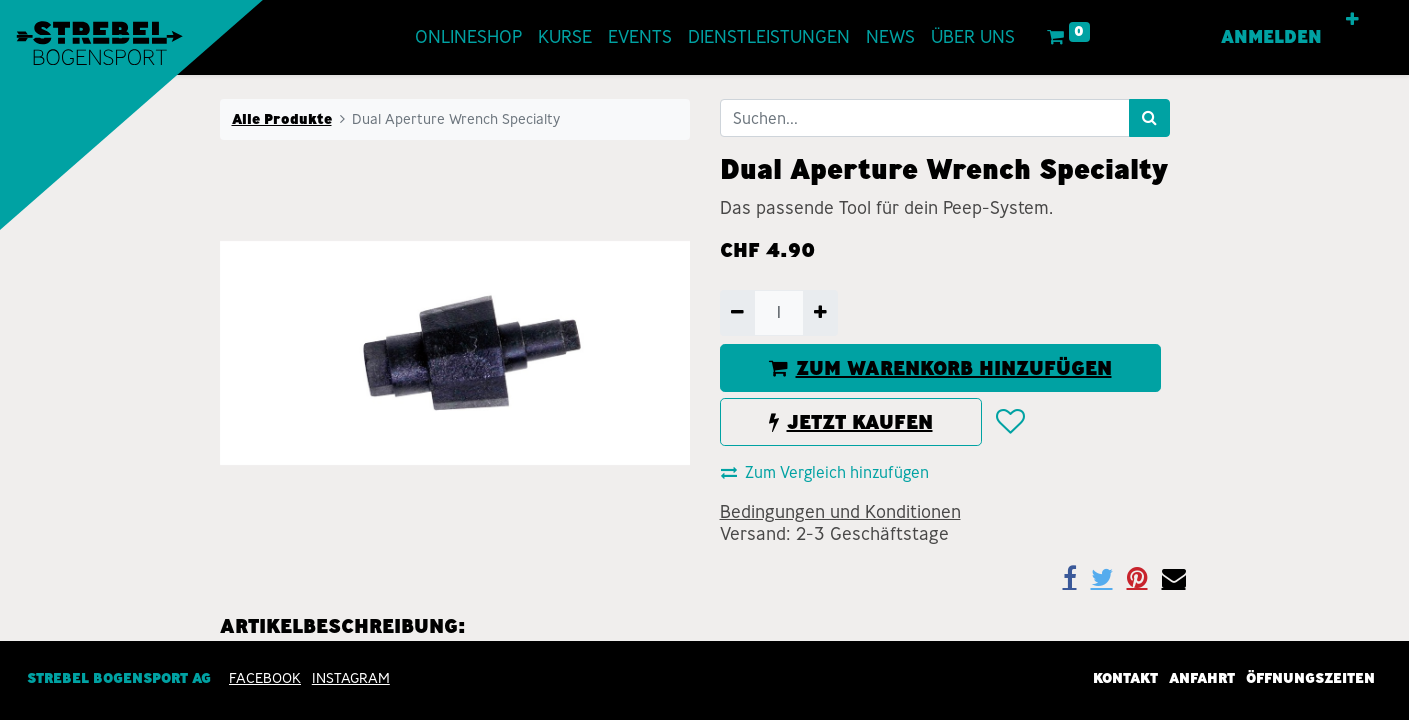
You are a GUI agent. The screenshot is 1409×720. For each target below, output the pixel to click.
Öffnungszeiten (1310, 678)
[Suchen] (1149, 118)
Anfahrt (1202, 678)
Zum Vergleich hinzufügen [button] (825, 472)
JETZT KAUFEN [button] (851, 422)
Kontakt (1125, 678)
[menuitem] (468, 37)
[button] (1352, 20)
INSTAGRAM (351, 678)
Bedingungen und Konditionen (840, 512)
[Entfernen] (737, 313)
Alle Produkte (282, 119)
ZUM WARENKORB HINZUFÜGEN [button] (940, 368)
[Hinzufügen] (820, 313)
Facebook (265, 678)
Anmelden (1271, 37)
